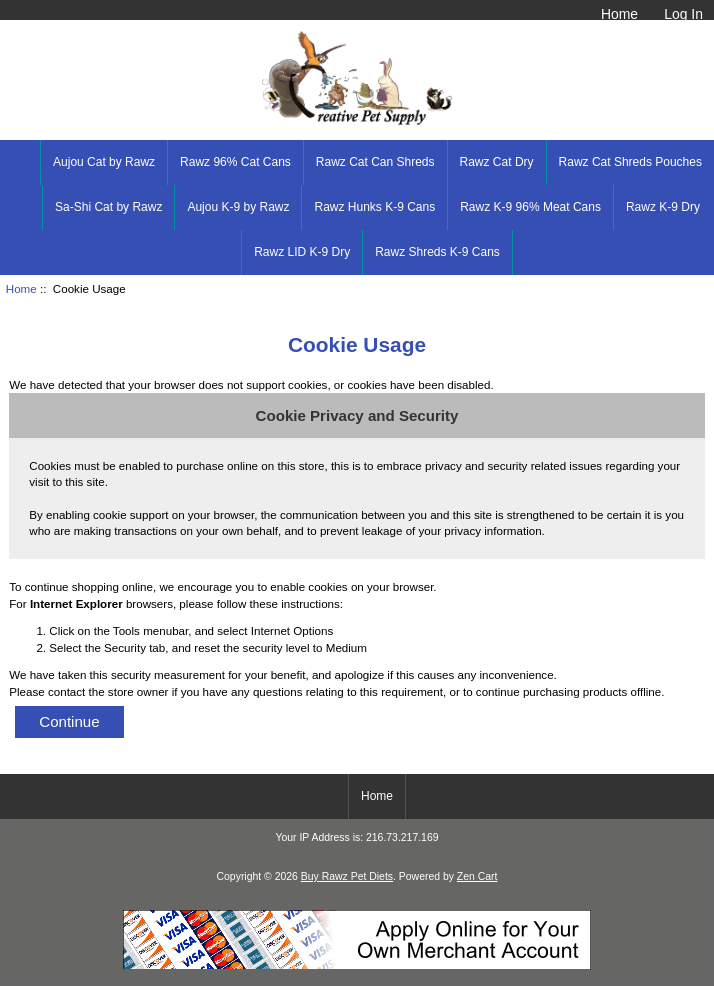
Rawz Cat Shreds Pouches (630, 162)
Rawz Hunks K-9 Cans (374, 207)
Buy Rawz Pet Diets (347, 876)
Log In (683, 14)
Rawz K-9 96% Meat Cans (530, 207)
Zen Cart (477, 876)
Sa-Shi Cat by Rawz (108, 207)
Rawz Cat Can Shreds (375, 162)
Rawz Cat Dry (497, 162)
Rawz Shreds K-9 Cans (437, 252)
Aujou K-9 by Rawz (238, 207)
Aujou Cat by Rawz (104, 162)
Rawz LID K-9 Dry (302, 252)
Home (619, 14)
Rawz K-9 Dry (663, 207)
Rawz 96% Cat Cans (235, 162)
